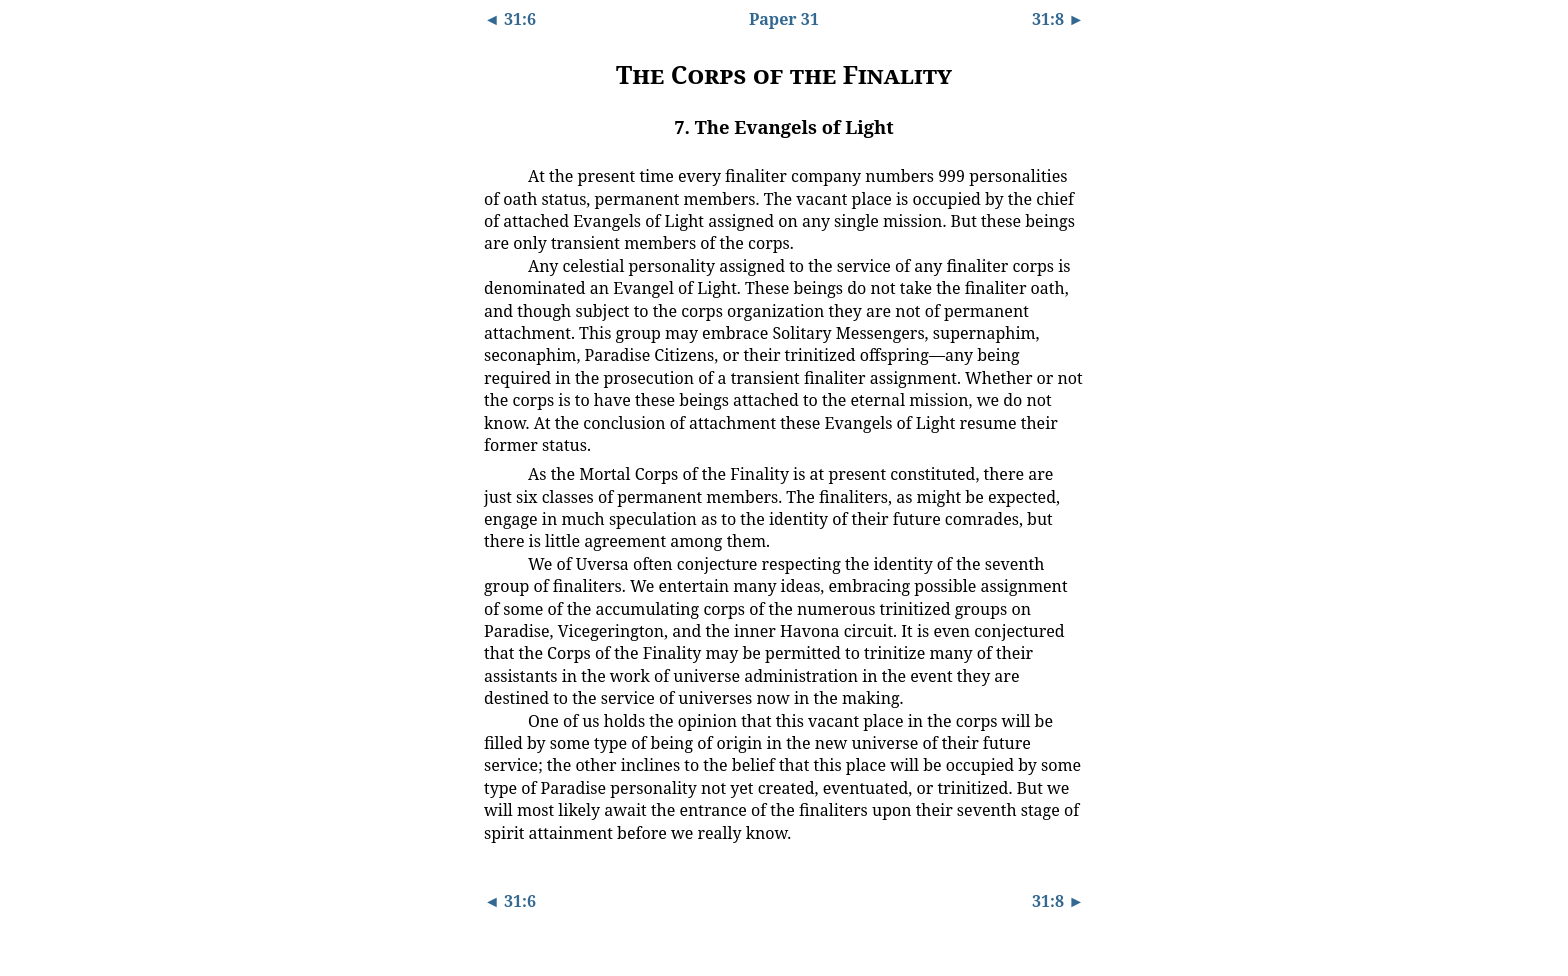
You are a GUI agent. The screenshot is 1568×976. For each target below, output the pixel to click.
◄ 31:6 (510, 19)
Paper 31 (784, 19)
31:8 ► (1058, 19)
